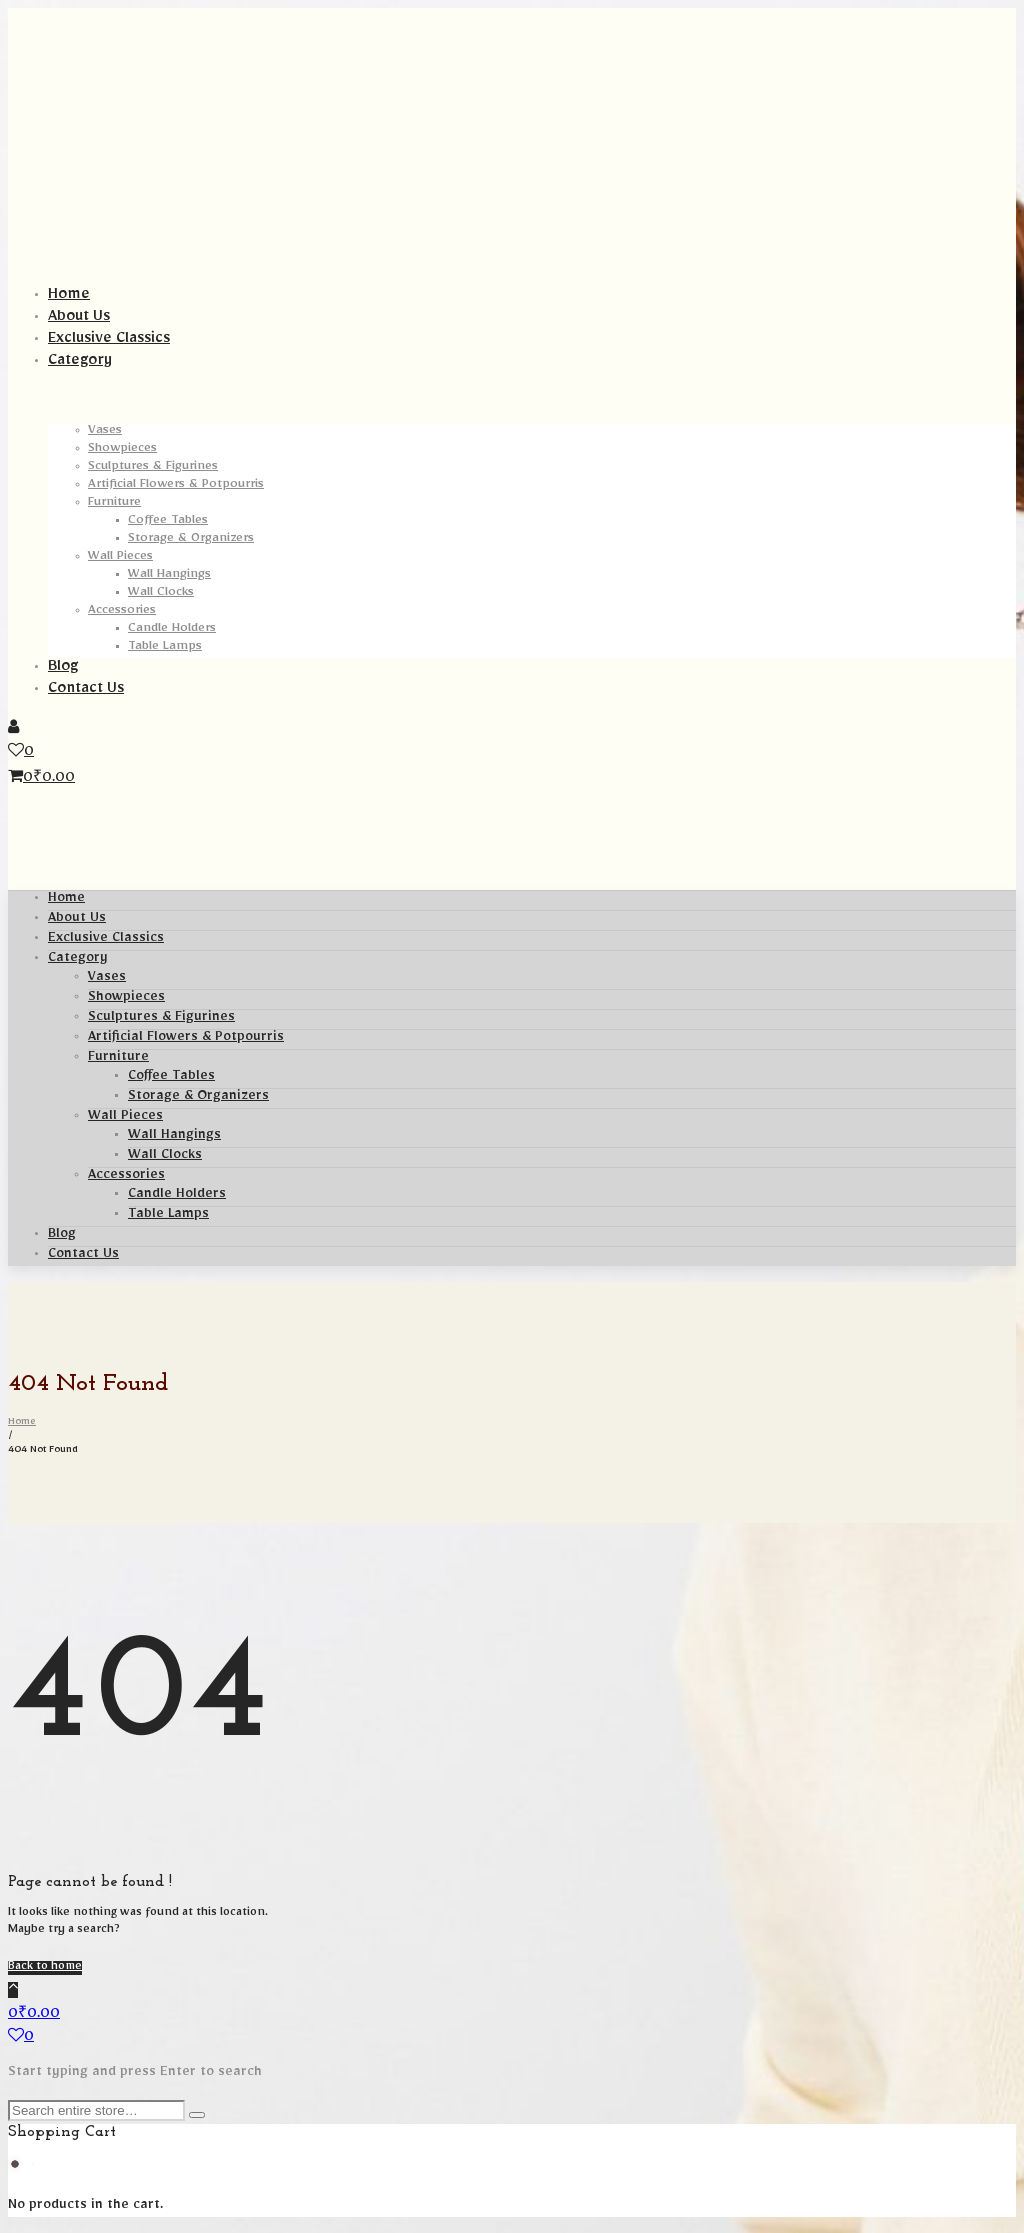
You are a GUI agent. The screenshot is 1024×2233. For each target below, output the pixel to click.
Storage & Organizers (198, 1098)
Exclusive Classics (106, 940)
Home (66, 900)
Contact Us (83, 1256)
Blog (62, 1236)
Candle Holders (177, 1196)
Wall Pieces (125, 1118)
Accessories (126, 1177)
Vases (107, 979)
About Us (77, 920)
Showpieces (126, 999)
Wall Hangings (174, 1137)
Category (78, 960)
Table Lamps (168, 1216)
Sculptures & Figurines (161, 1019)
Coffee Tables (171, 1078)
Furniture (118, 1059)
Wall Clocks (165, 1157)
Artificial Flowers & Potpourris (186, 1039)
